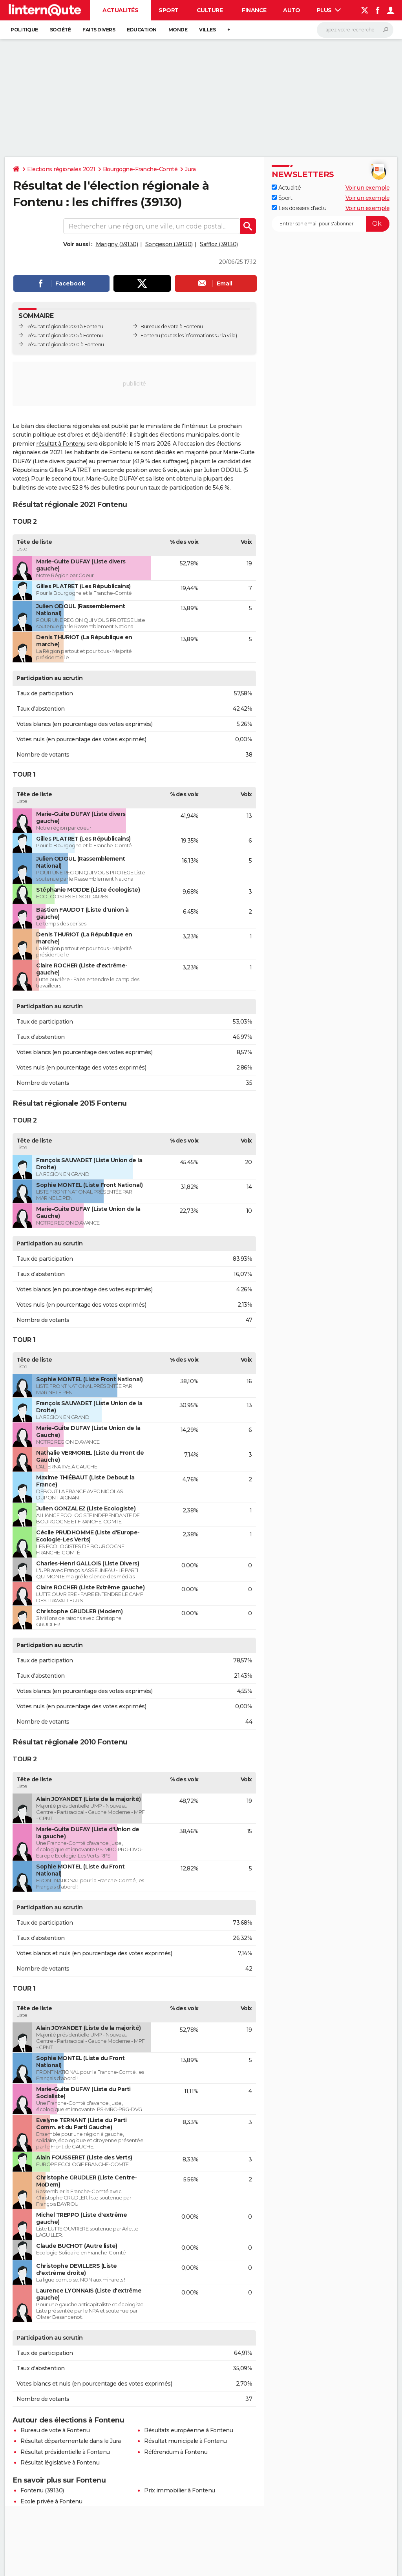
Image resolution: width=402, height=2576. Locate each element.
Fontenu (150, 335)
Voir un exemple (367, 187)
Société (60, 30)
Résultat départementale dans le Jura (70, 2440)
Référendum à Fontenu (175, 2451)
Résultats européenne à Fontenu (188, 2430)
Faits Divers (98, 30)
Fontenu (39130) (42, 2490)
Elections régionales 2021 (61, 169)
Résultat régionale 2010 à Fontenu (65, 344)
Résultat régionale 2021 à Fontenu (64, 326)
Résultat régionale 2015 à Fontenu (64, 335)
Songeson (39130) (169, 244)
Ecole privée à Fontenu (51, 2501)
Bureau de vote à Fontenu (55, 2430)
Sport (169, 10)
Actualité (286, 187)
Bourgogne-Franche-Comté (140, 169)
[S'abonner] (330, 224)
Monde (178, 30)
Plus (329, 10)
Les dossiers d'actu (299, 208)
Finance (254, 10)
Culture (210, 10)
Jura (190, 169)
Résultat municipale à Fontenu (185, 2440)
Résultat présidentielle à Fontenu (65, 2451)
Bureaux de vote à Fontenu (172, 326)
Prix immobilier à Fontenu (179, 2490)
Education (142, 30)
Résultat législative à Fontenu (59, 2462)
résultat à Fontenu (60, 443)
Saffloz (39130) (219, 244)
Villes (207, 30)
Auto (291, 10)
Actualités (120, 10)
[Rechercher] (355, 30)
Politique (24, 30)
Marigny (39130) (117, 244)
